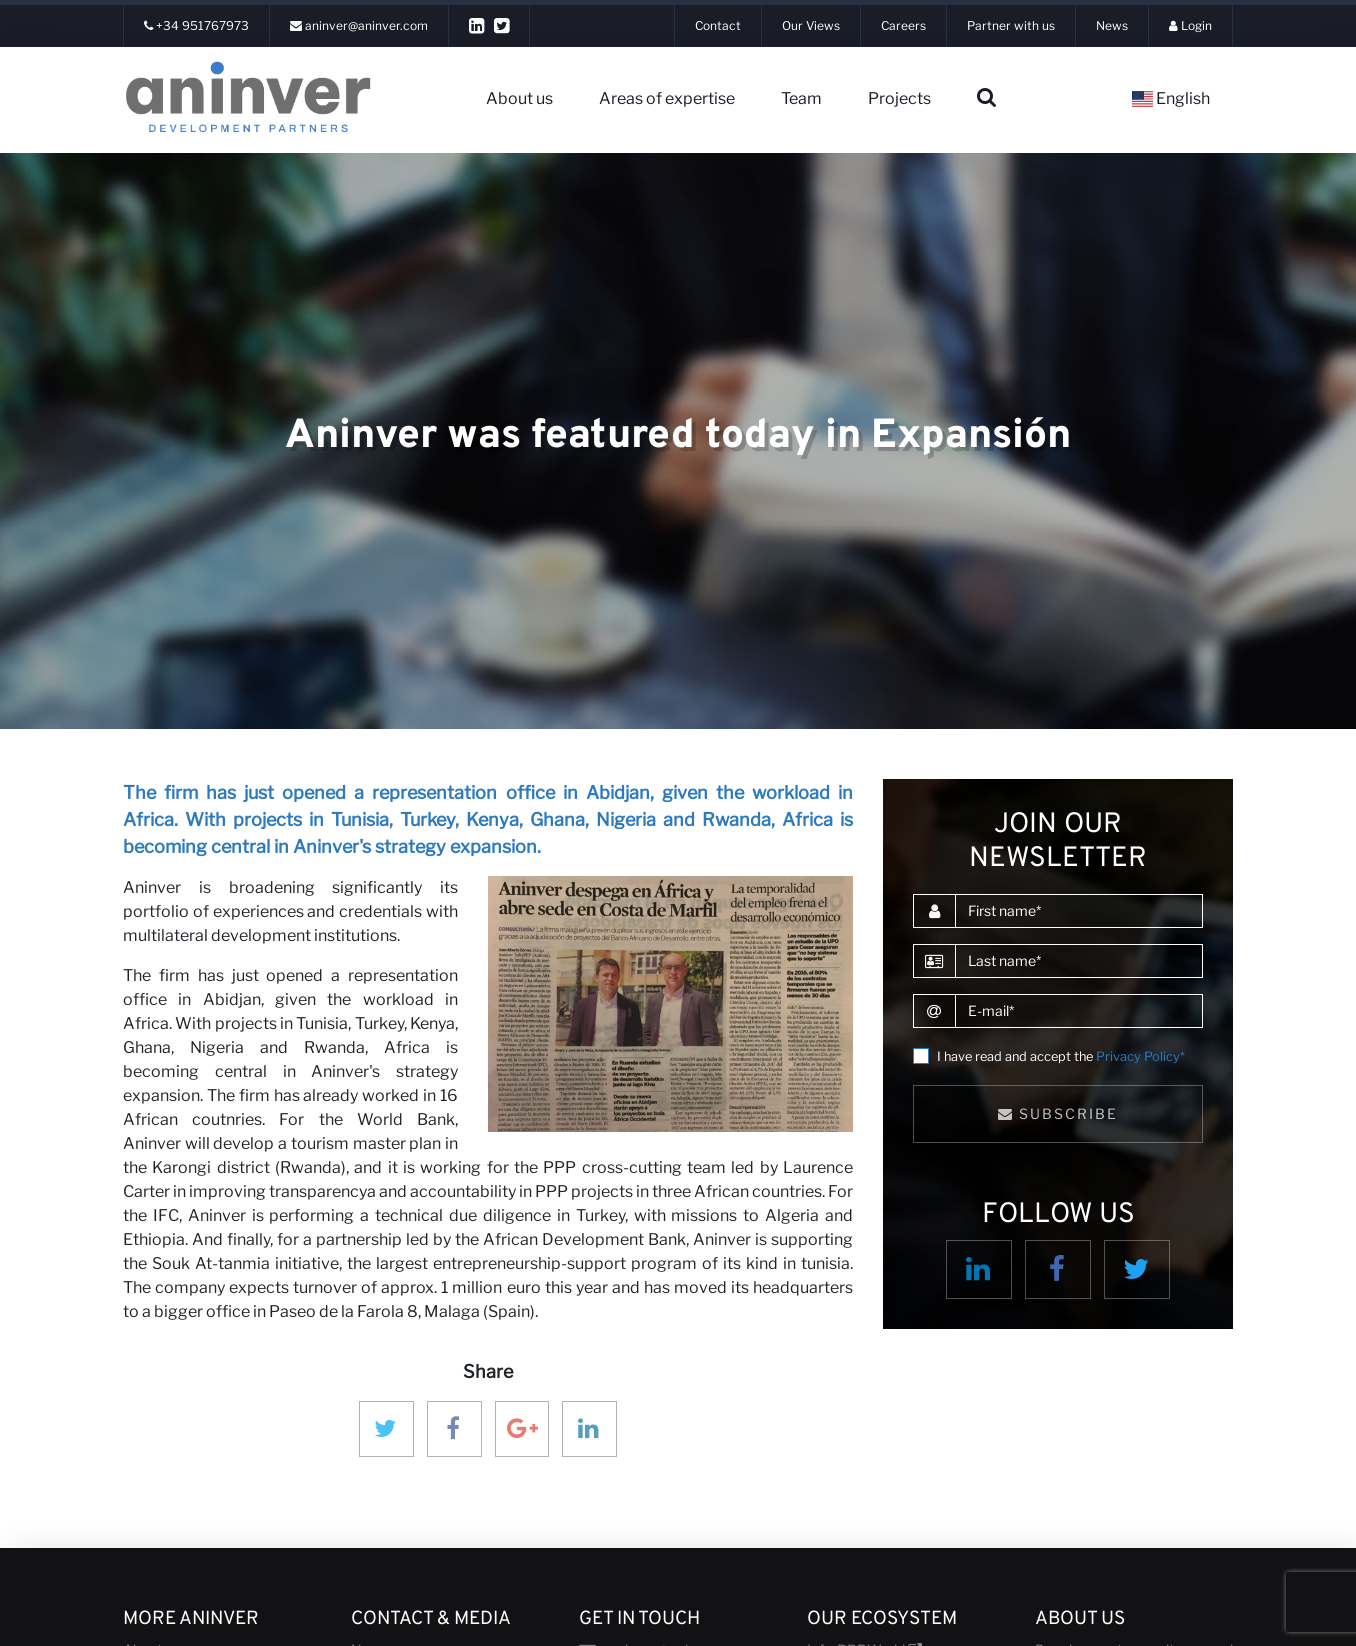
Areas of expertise (667, 98)
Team (801, 98)
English (1171, 98)
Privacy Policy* (1140, 1056)
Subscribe (1058, 1113)
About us (519, 98)
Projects (899, 98)
